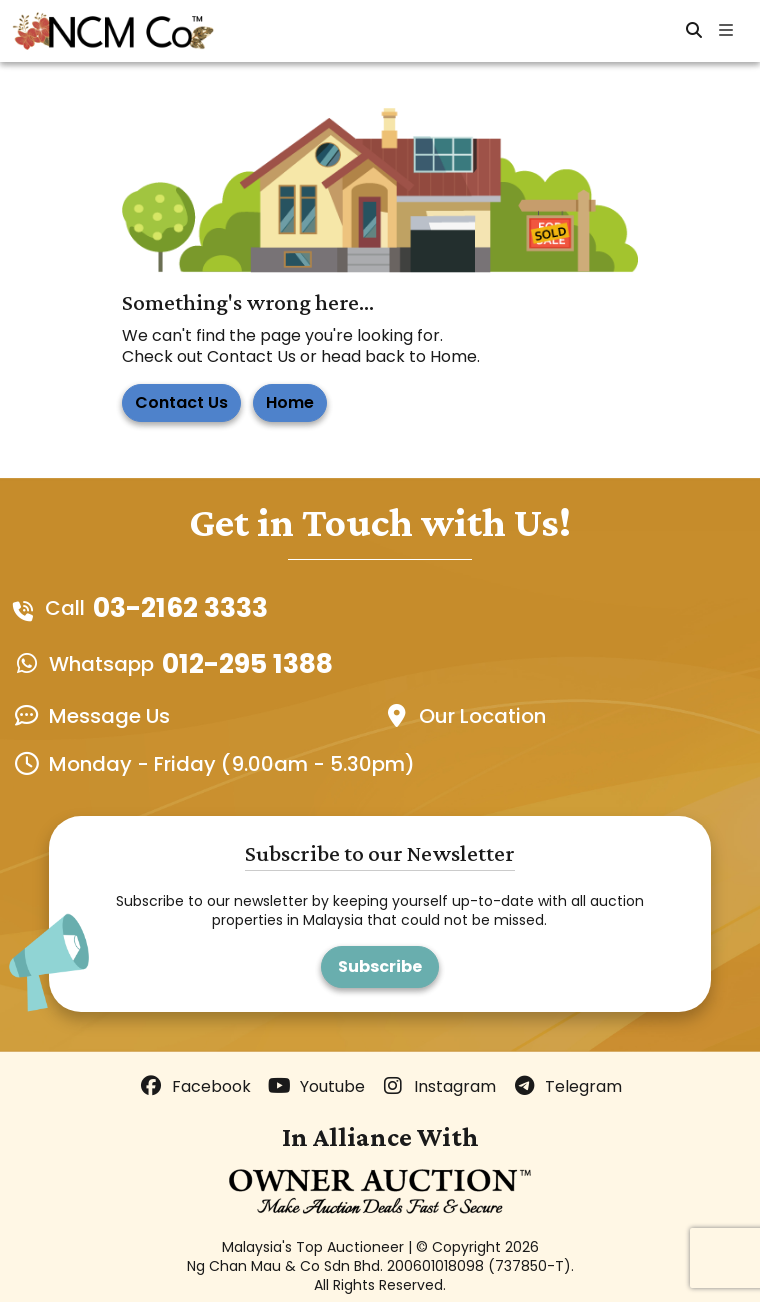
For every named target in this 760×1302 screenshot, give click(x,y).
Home (290, 402)
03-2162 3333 (180, 608)
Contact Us (181, 402)
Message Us (109, 716)
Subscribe (380, 966)
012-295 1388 (247, 664)
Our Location (482, 716)
